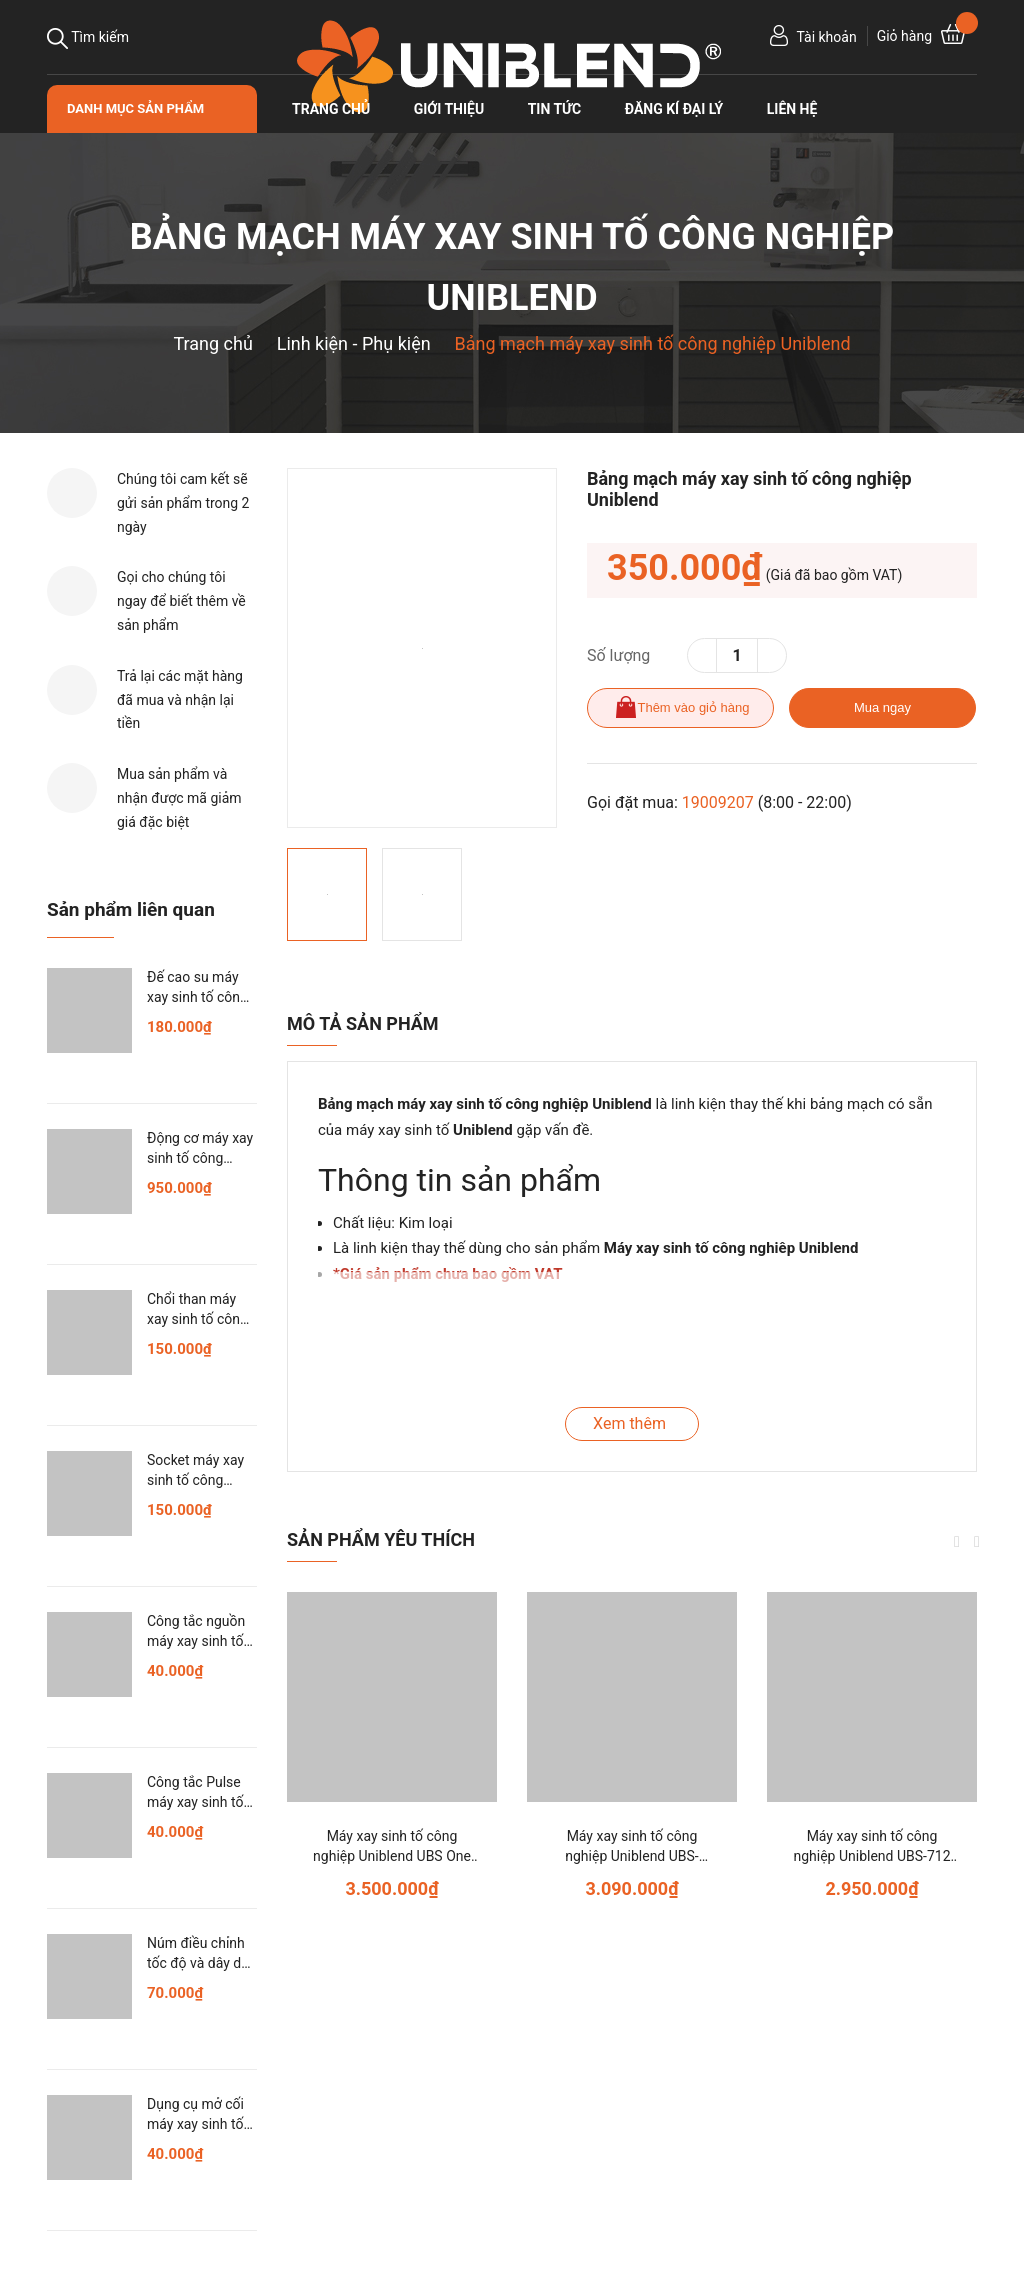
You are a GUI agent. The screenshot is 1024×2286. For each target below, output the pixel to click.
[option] (422, 648)
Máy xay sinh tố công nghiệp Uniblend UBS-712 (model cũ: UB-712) (871, 1855)
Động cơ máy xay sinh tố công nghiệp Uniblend (200, 1157)
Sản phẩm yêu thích (381, 1539)
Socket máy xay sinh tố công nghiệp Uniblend (197, 1479)
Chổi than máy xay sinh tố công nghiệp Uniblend (197, 1318)
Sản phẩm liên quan (131, 909)
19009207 (718, 802)
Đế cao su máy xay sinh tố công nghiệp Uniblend (197, 996)
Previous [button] (957, 1542)
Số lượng (618, 655)
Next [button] (977, 1542)
